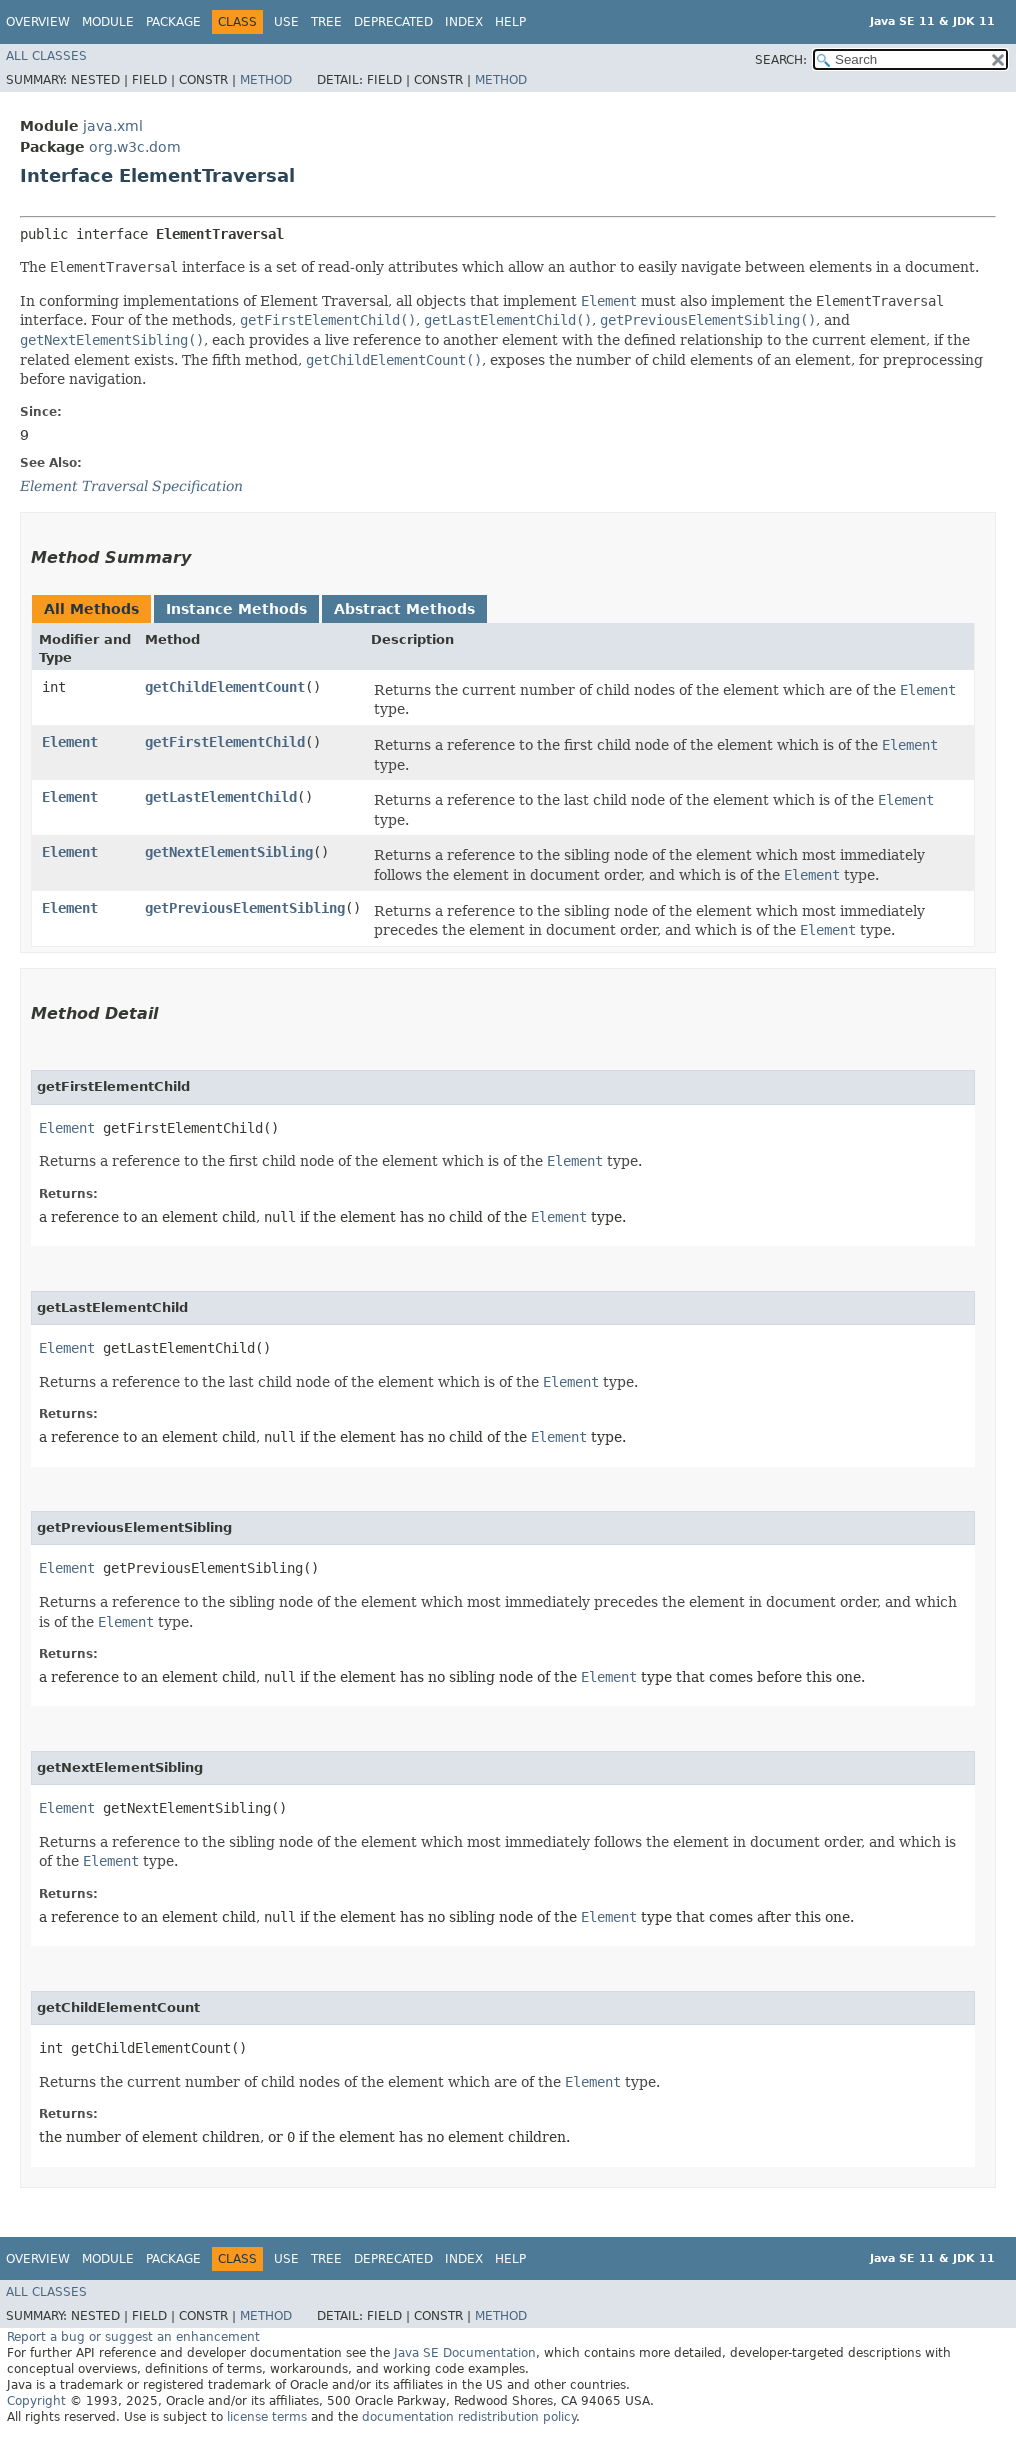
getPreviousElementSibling (245, 908)
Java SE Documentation (465, 2353)
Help (510, 22)
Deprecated (393, 22)
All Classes (46, 56)
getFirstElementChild (225, 742)
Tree (326, 22)
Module (108, 22)
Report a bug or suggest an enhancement (133, 2337)
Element (70, 742)
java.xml (113, 126)
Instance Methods (236, 609)
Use (286, 22)
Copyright (36, 2401)
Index (464, 22)
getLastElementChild (221, 797)
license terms (267, 2417)
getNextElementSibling (229, 852)
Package (173, 22)
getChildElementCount (225, 687)
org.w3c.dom (135, 147)
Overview (38, 22)
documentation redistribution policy (469, 2417)
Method (266, 80)
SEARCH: (781, 60)
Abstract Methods (404, 609)
